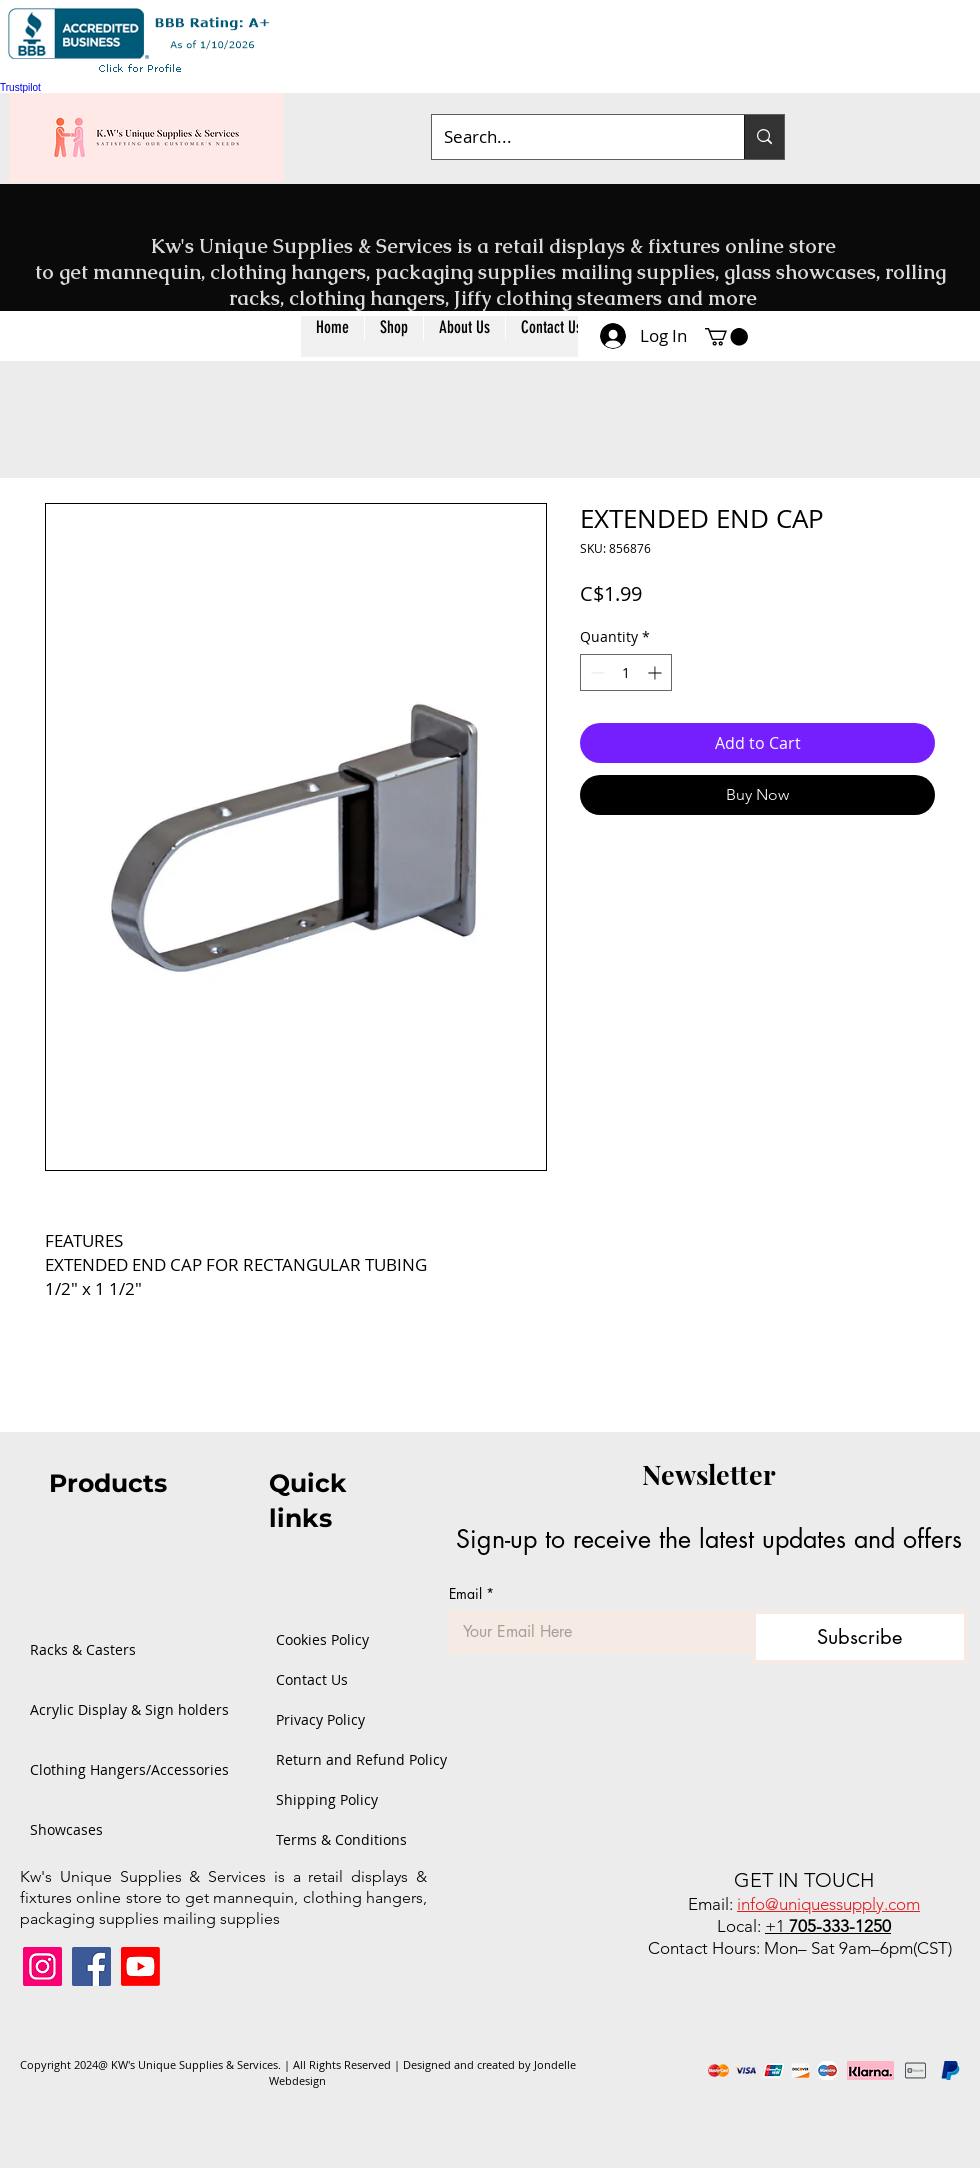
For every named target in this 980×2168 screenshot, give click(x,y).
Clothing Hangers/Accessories (95, 1769)
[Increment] (656, 672)
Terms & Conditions (333, 1839)
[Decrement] (595, 672)
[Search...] (573, 137)
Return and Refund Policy (333, 1759)
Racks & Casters (83, 1649)
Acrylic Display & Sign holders (95, 1709)
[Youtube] (140, 1966)
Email (471, 1593)
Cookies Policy (322, 1639)
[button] (393, 336)
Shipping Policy (327, 1799)
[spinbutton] (626, 672)
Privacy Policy (320, 1719)
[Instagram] (42, 1966)
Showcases (66, 1829)
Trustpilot (20, 87)
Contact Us (312, 1679)
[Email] (594, 1632)
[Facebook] (91, 1966)
